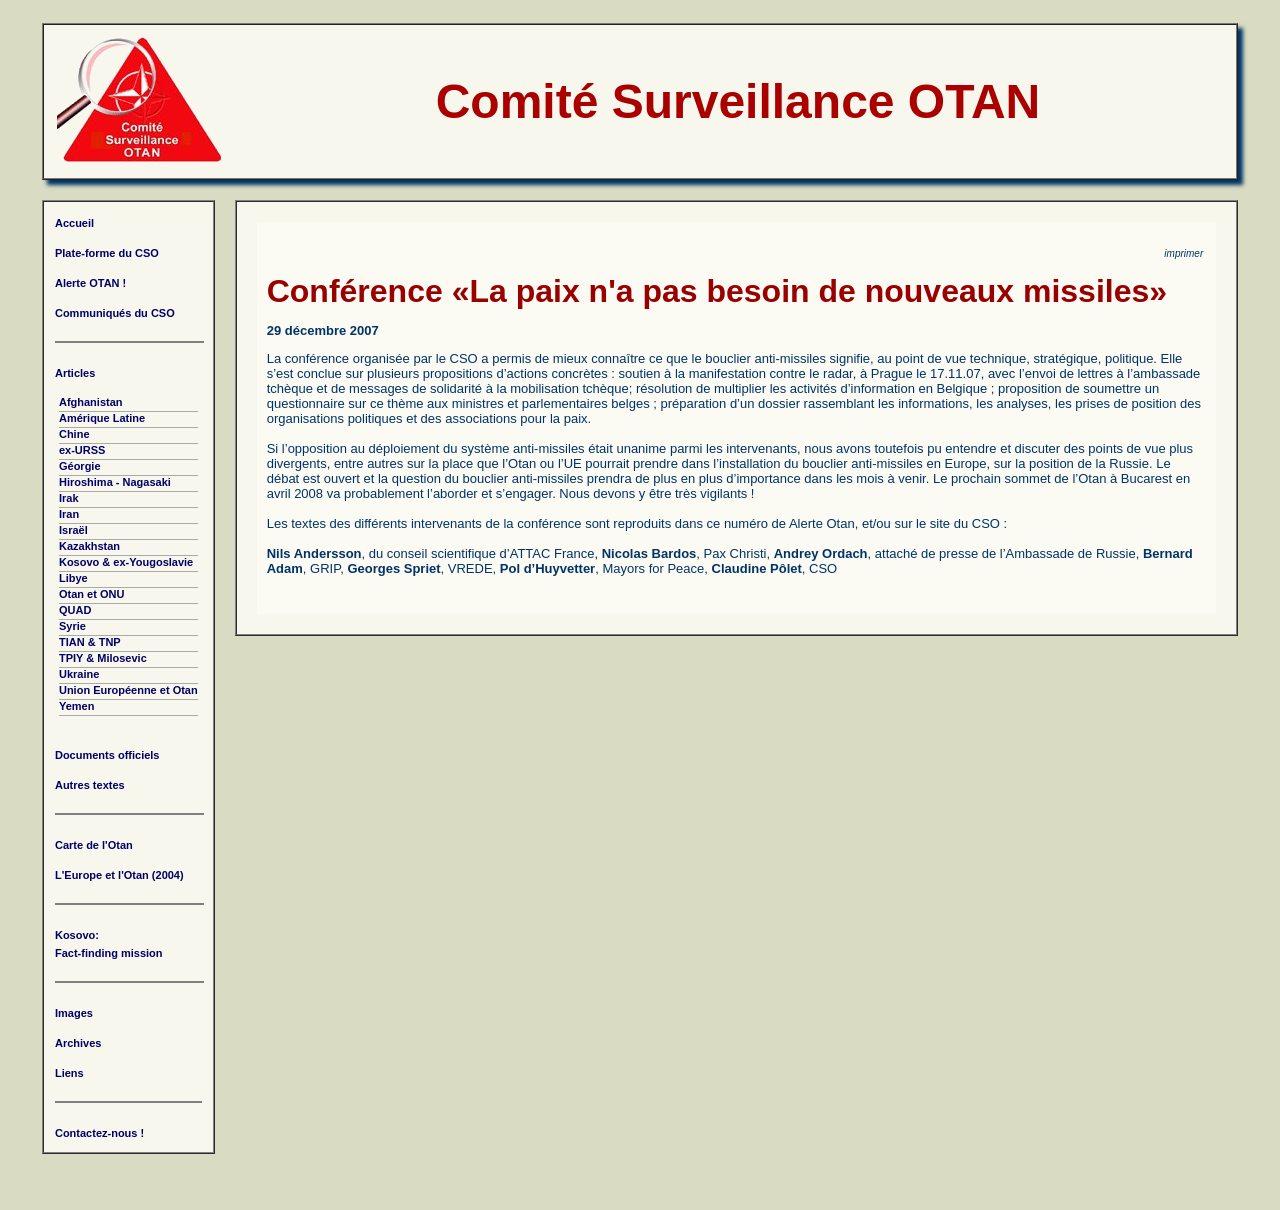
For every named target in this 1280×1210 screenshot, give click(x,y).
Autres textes (90, 785)
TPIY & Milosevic (103, 658)
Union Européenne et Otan (128, 690)
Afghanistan (91, 402)
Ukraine (79, 674)
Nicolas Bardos (649, 553)
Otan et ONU (91, 594)
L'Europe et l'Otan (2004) (119, 875)
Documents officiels (107, 755)
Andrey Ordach (821, 553)
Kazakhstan (89, 546)
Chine (74, 434)
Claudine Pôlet (757, 568)
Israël (73, 530)
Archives (78, 1043)
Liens (69, 1073)
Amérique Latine (102, 418)
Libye (73, 578)
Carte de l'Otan (94, 845)
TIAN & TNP (90, 642)
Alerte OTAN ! (90, 283)
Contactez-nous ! (99, 1133)
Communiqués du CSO (115, 313)
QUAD (75, 610)
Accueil (74, 223)
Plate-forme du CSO (107, 253)
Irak (69, 498)
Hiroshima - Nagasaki (115, 482)
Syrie (72, 626)
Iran (69, 514)
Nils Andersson (314, 553)
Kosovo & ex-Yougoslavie (126, 562)
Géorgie (80, 466)
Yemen (76, 706)
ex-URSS (82, 450)
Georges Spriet (393, 568)
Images (74, 1013)
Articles (75, 373)
